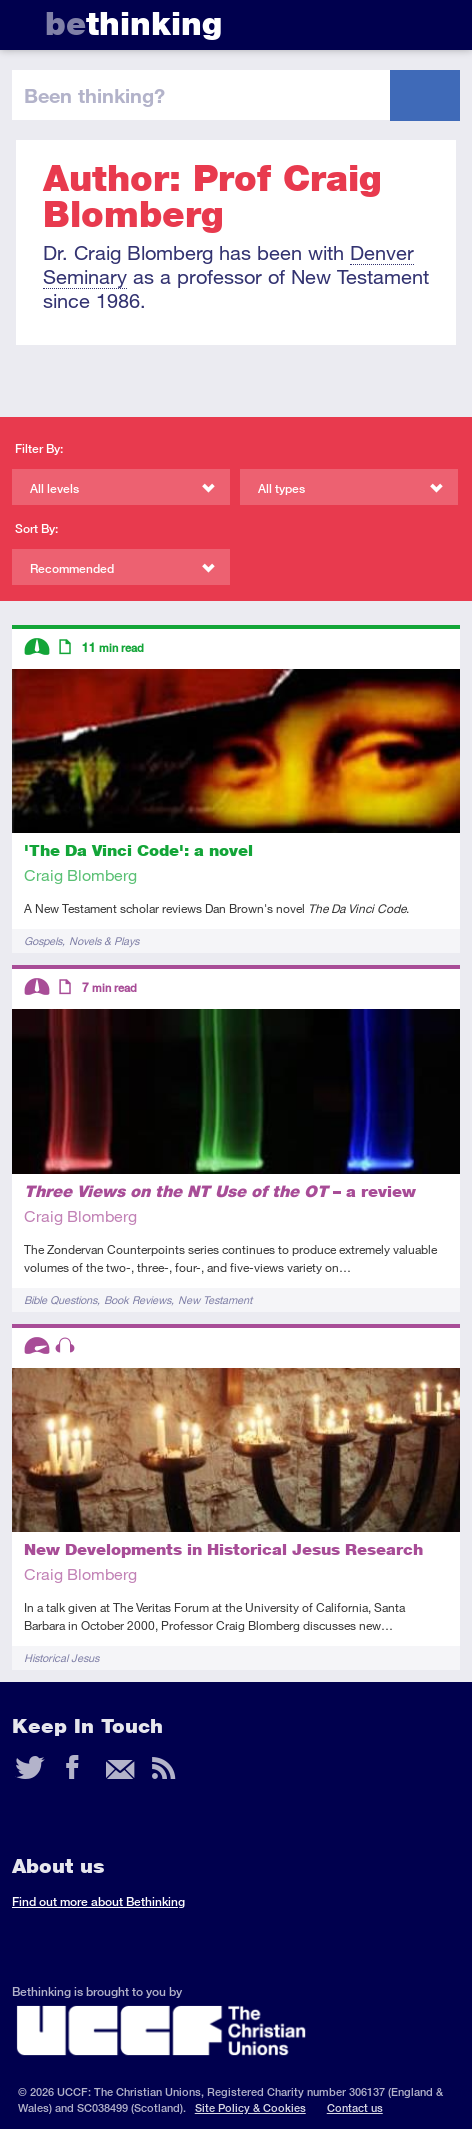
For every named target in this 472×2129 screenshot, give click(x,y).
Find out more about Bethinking (98, 1901)
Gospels (43, 940)
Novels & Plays (104, 940)
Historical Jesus (61, 1657)
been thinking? (94, 95)
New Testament (215, 1299)
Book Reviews (137, 1299)
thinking (133, 23)
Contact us (355, 2107)
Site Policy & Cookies (250, 2107)
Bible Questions (60, 1299)
